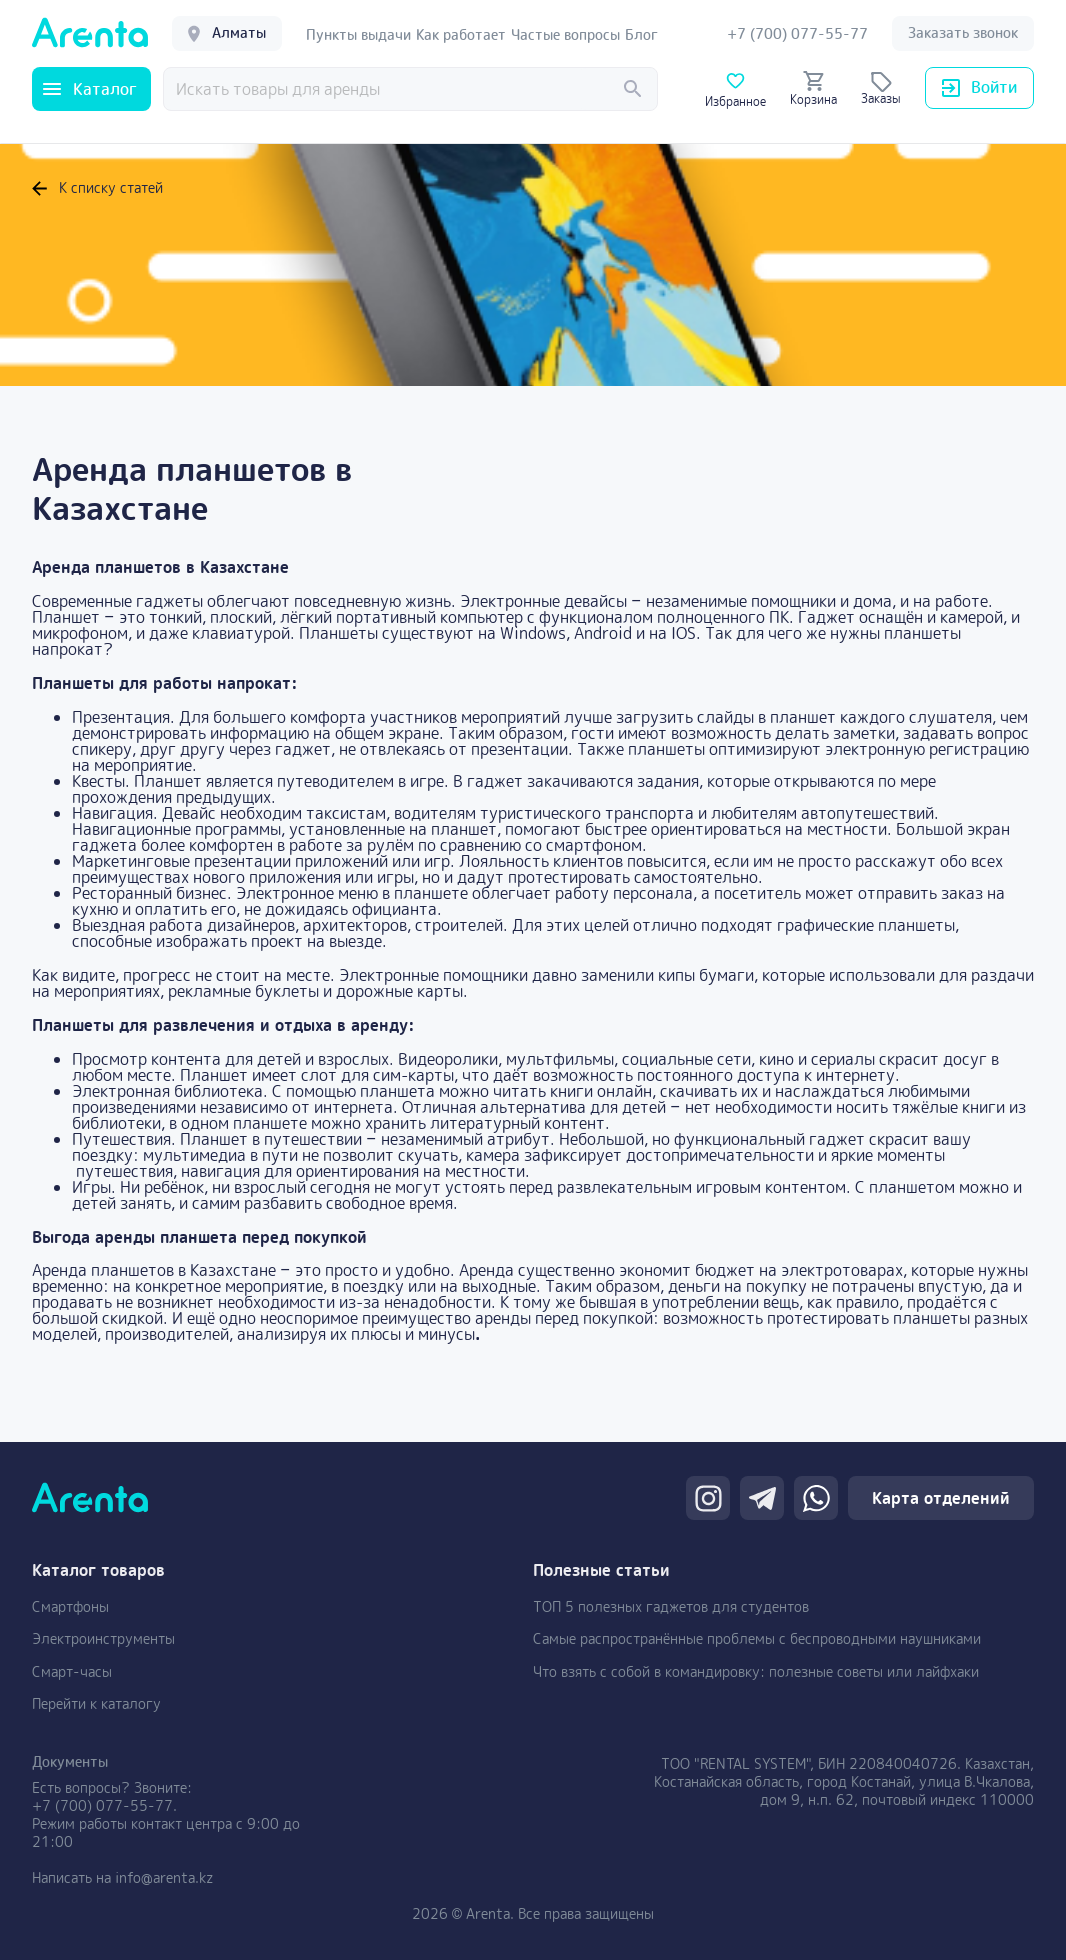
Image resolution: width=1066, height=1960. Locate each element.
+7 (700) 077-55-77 (102, 1805)
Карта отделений (941, 1498)
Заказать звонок (963, 32)
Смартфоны (70, 1606)
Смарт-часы (72, 1671)
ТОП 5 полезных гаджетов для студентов (671, 1606)
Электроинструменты (103, 1638)
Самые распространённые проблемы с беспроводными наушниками (757, 1638)
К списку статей (97, 188)
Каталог (90, 89)
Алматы (227, 32)
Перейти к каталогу (96, 1703)
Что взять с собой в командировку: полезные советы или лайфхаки (756, 1671)
